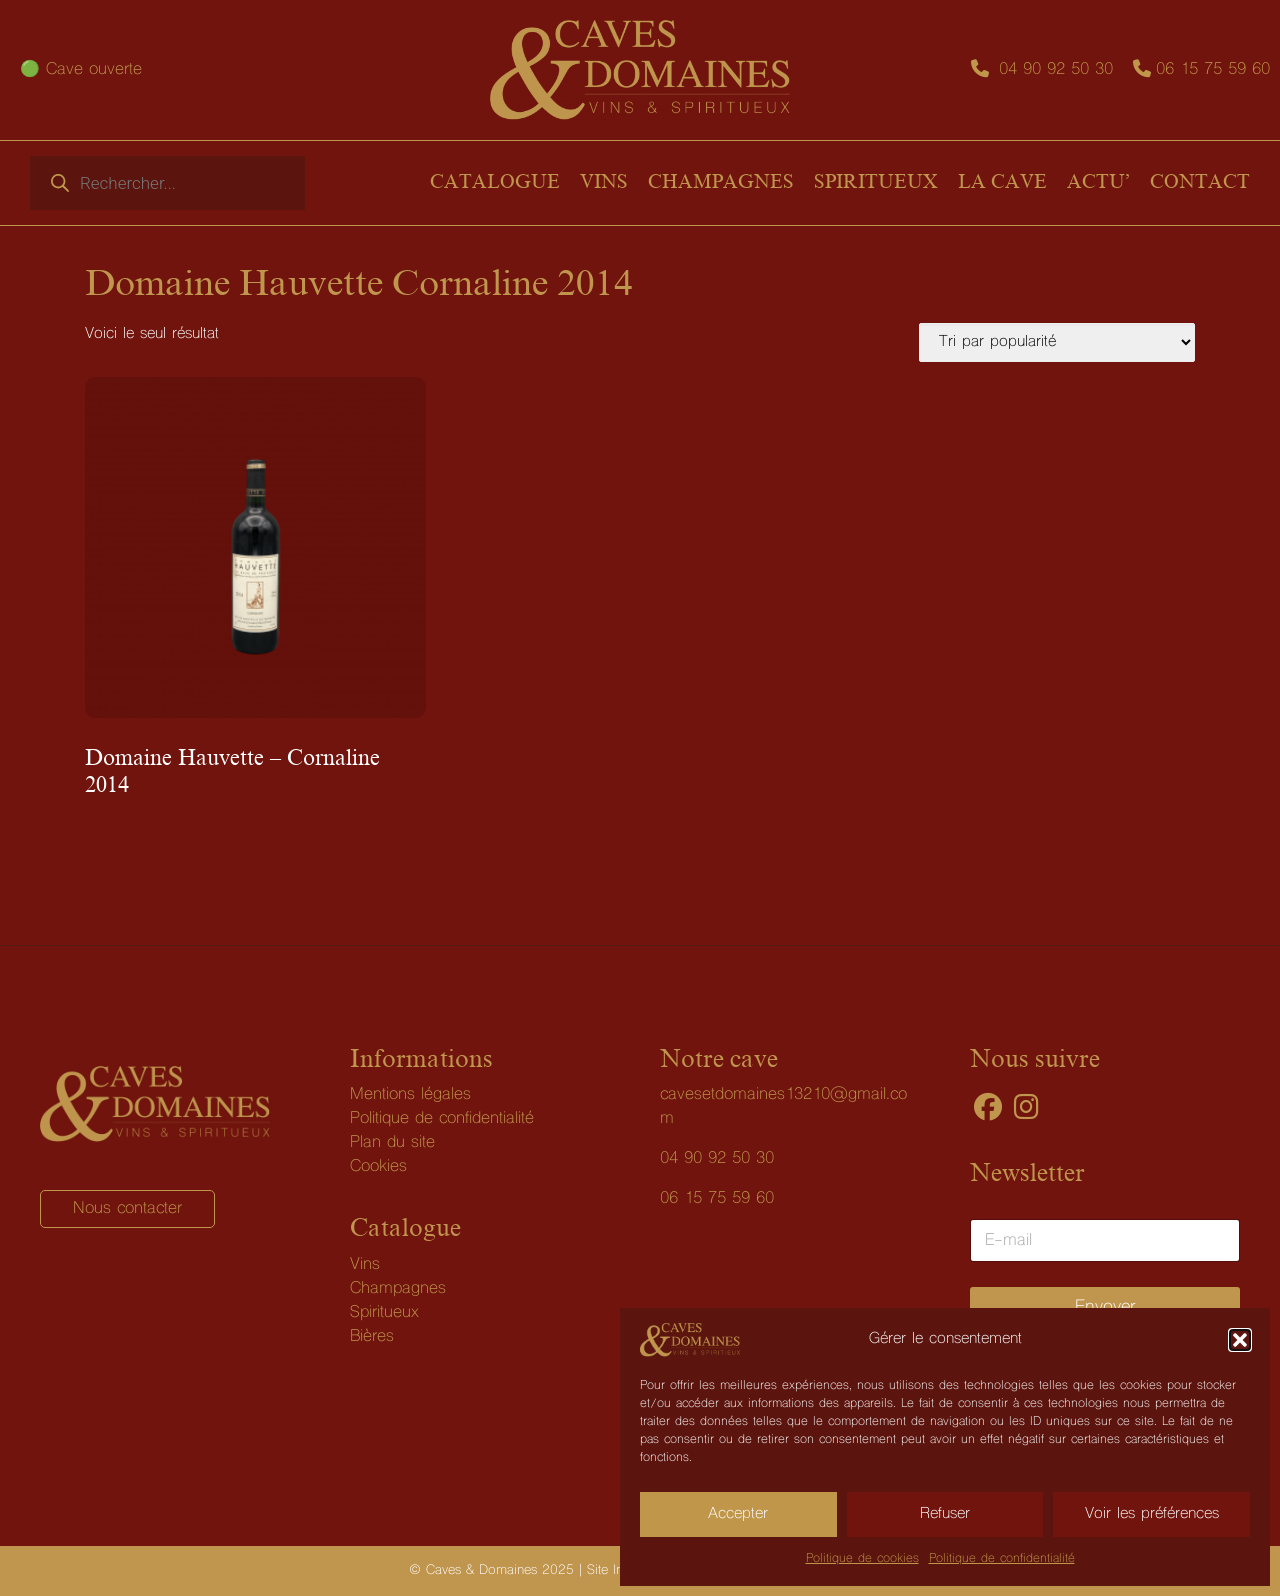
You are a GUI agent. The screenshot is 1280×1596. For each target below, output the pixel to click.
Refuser (945, 1514)
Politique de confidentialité (1002, 1559)
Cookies (378, 1167)
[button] (1240, 1340)
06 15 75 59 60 (1213, 70)
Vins (365, 1265)
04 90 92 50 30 (1056, 70)
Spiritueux (384, 1313)
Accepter (738, 1514)
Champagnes (398, 1289)
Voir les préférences (1152, 1514)
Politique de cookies (862, 1559)
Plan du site (392, 1143)
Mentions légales (410, 1095)
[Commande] (1057, 342)
